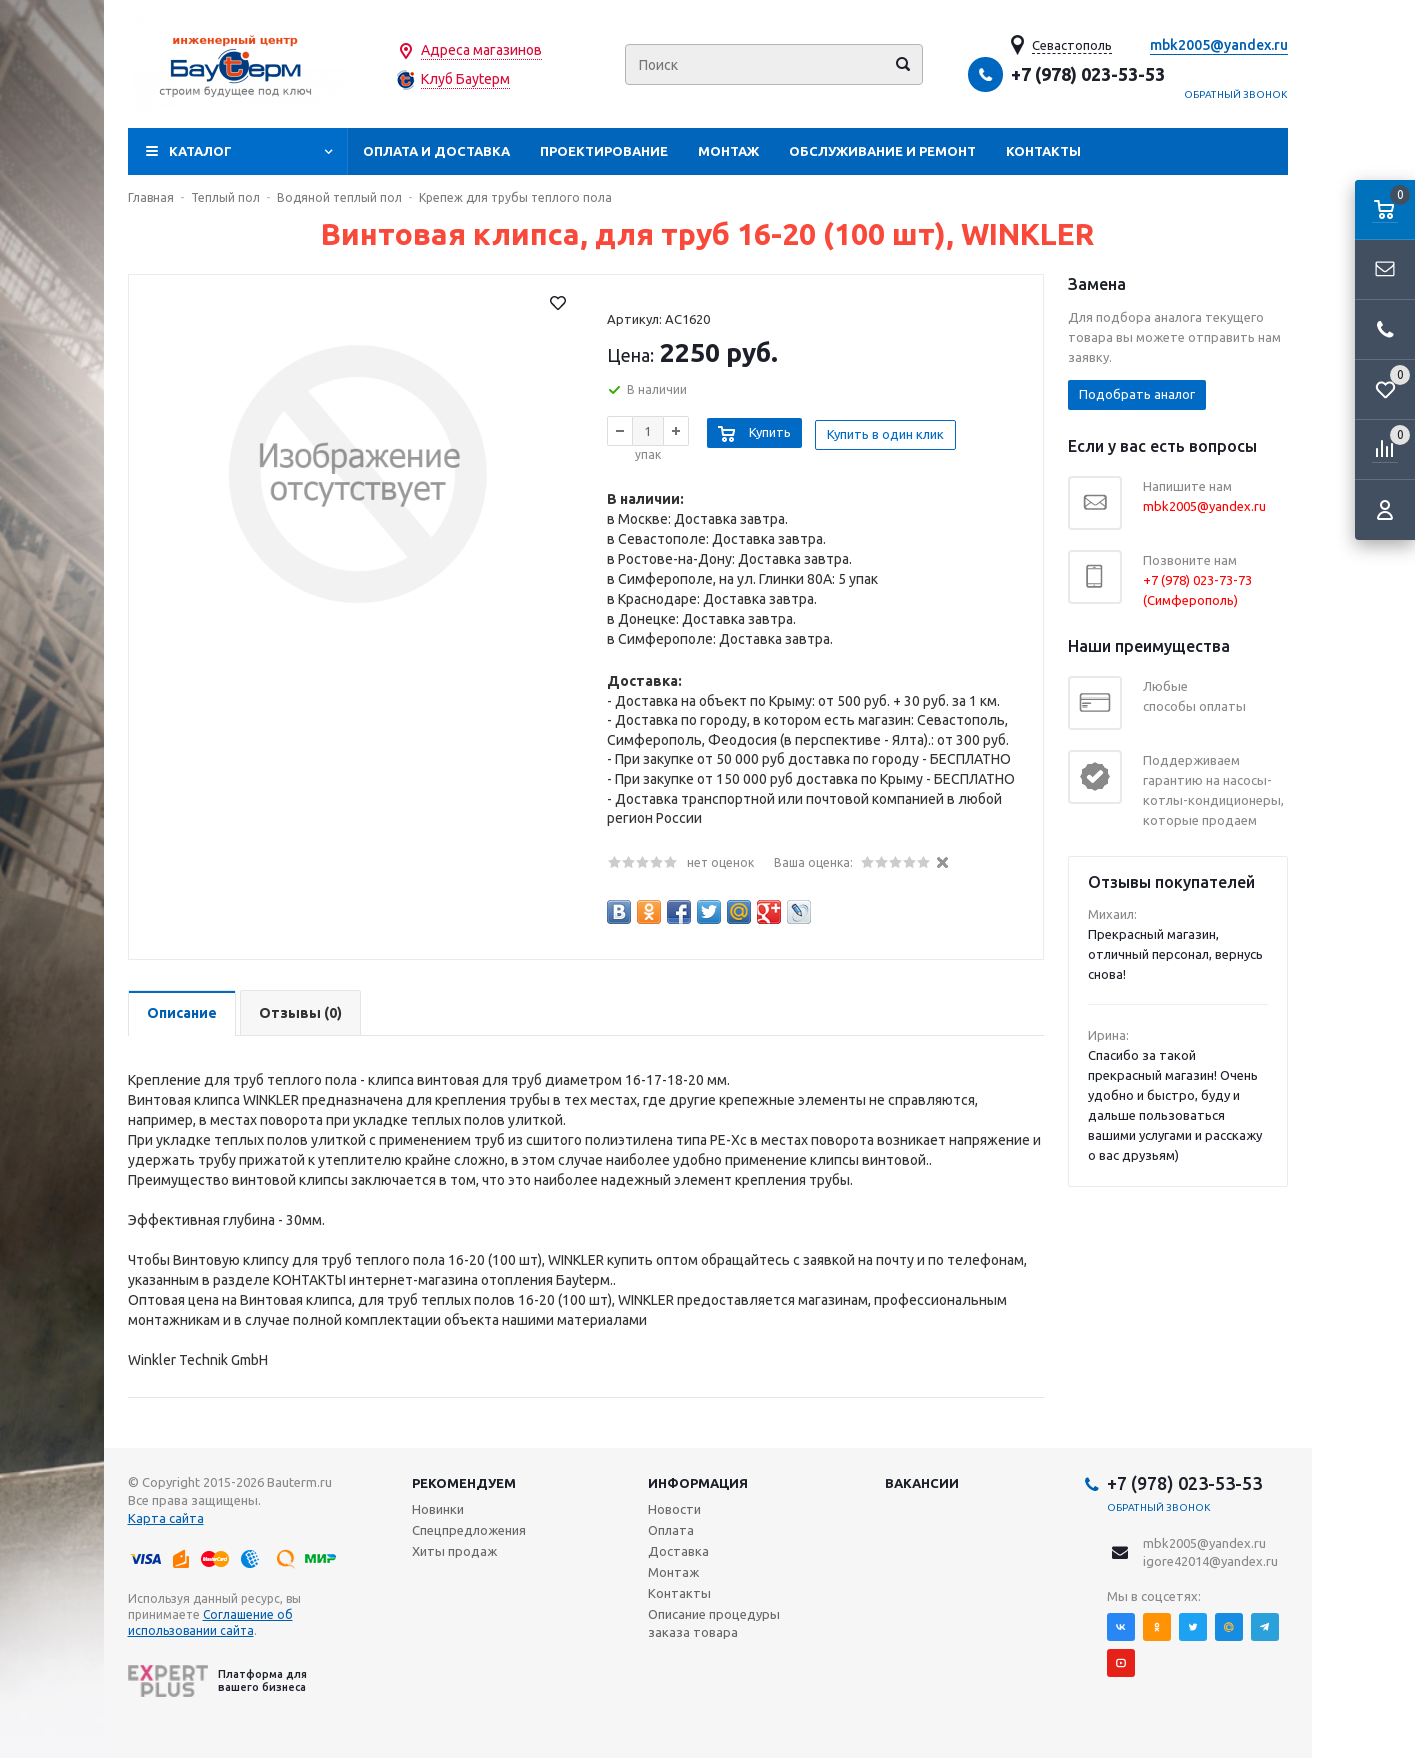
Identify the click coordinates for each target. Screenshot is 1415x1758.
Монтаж (728, 151)
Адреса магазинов (481, 50)
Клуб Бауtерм (465, 79)
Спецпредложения (469, 1530)
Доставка (678, 1551)
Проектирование (604, 151)
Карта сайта (166, 1518)
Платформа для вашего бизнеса (217, 1681)
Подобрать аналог (1137, 394)
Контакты (1043, 151)
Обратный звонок (1236, 94)
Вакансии (922, 1483)
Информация (698, 1483)
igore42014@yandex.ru (1210, 1561)
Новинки (438, 1509)
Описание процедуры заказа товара (714, 1623)
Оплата (671, 1530)
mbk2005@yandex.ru (1219, 45)
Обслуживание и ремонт (882, 151)
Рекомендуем (464, 1483)
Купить (770, 430)
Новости (674, 1509)
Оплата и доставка (436, 151)
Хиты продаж (454, 1551)
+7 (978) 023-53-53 (1088, 74)
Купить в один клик (890, 430)
